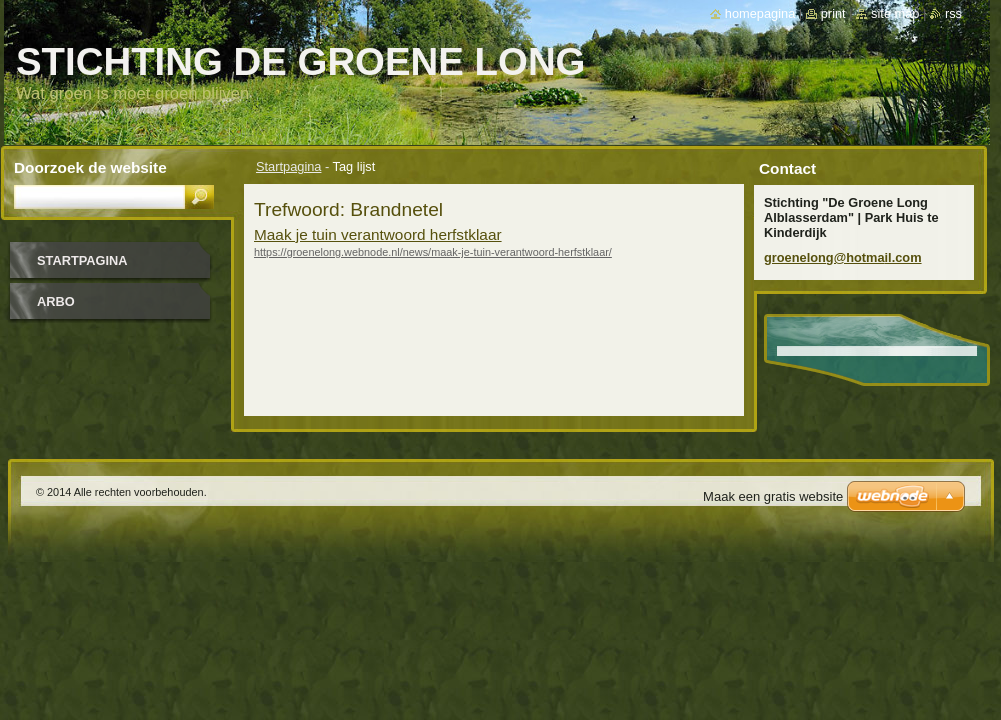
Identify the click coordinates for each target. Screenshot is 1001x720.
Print (833, 13)
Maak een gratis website (773, 496)
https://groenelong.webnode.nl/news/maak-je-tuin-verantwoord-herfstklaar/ (433, 252)
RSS (953, 13)
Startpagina (288, 166)
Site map (895, 13)
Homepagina (760, 13)
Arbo (56, 301)
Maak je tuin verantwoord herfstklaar (378, 234)
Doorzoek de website (90, 167)
